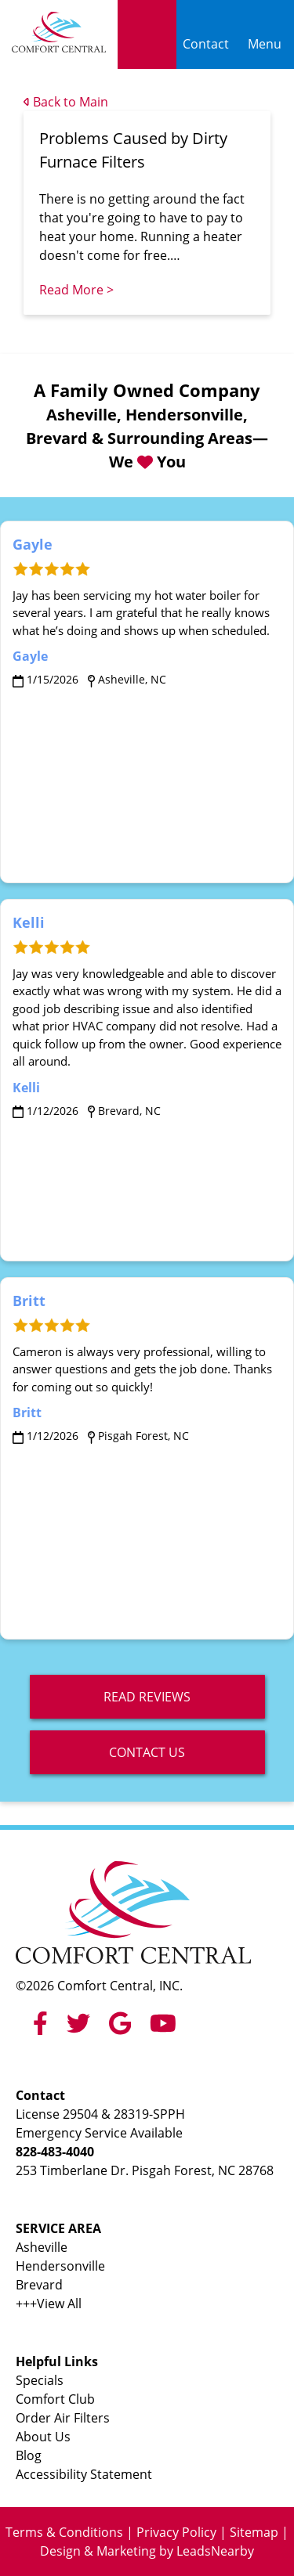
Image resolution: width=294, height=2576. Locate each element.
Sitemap (254, 2532)
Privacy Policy (176, 2532)
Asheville (41, 2247)
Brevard (39, 2284)
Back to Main (66, 101)
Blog (29, 2455)
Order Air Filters (63, 2417)
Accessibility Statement (84, 2474)
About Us (43, 2436)
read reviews (147, 1696)
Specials (40, 2380)
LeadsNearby (215, 2551)
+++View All (49, 2303)
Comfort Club (55, 2399)
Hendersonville (60, 2266)
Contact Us (147, 1752)
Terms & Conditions (64, 2532)
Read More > (76, 289)
